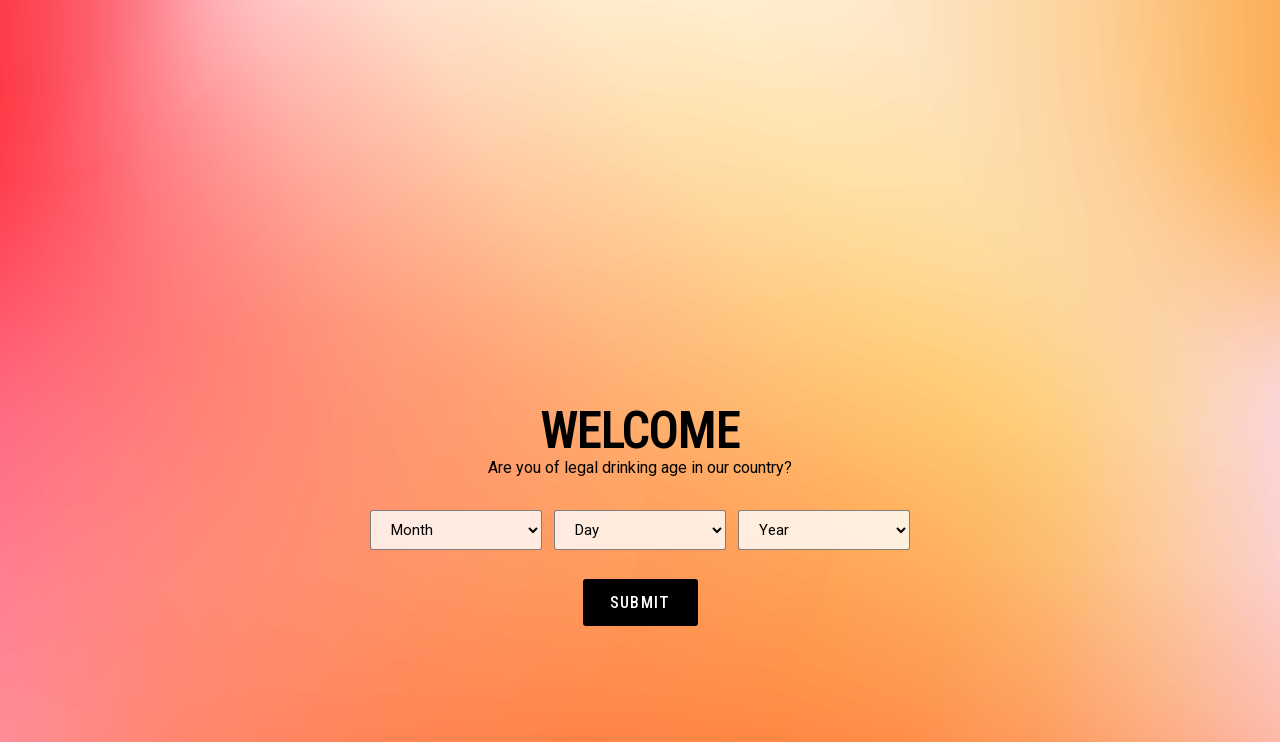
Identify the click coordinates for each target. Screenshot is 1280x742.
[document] (640, 371)
